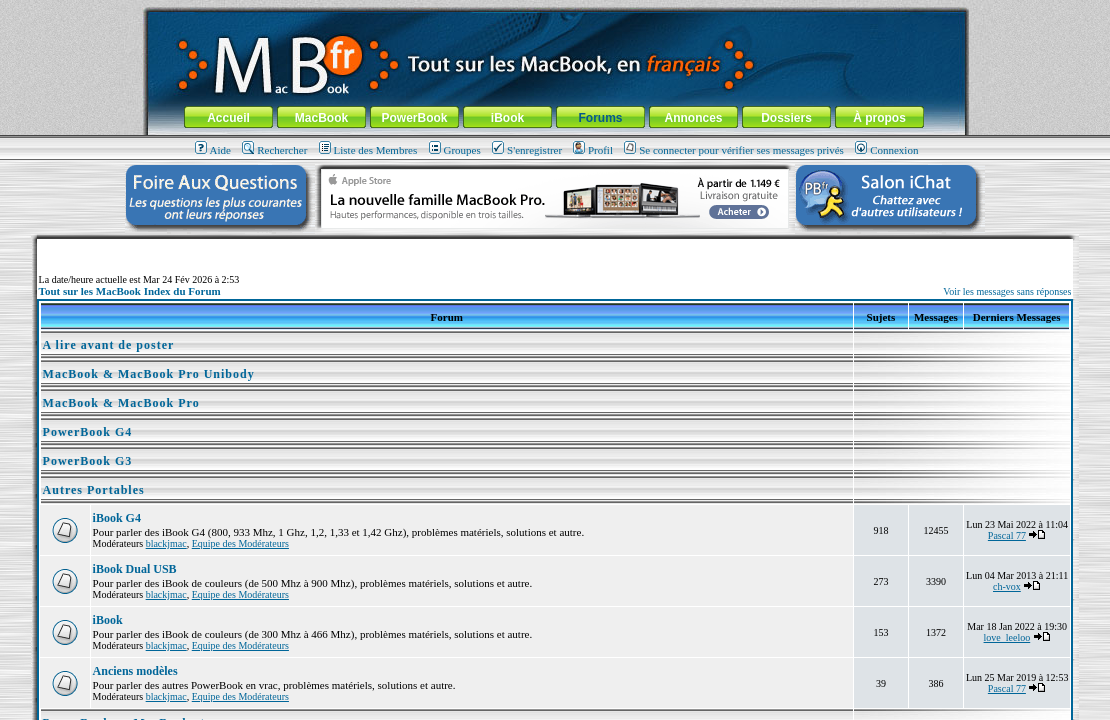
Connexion (886, 150)
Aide (213, 150)
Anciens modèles (135, 671)
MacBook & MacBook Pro (121, 403)
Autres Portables (94, 490)
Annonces (693, 118)
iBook (507, 118)
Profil (593, 150)
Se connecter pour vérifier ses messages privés (734, 150)
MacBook (321, 118)
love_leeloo (1007, 637)
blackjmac (166, 543)
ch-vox (1007, 586)
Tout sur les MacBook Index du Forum (130, 291)
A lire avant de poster (109, 345)
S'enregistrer (527, 150)
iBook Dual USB (135, 569)
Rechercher (274, 150)
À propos (879, 118)
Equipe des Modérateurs (240, 543)
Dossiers (786, 118)
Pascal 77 (1007, 535)
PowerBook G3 (88, 461)
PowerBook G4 (88, 432)
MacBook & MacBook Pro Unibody (149, 374)
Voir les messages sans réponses (1007, 291)
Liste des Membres (368, 150)
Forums (600, 118)
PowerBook (414, 118)
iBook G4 (117, 518)
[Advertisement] (555, 246)
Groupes (455, 150)
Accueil (228, 118)
